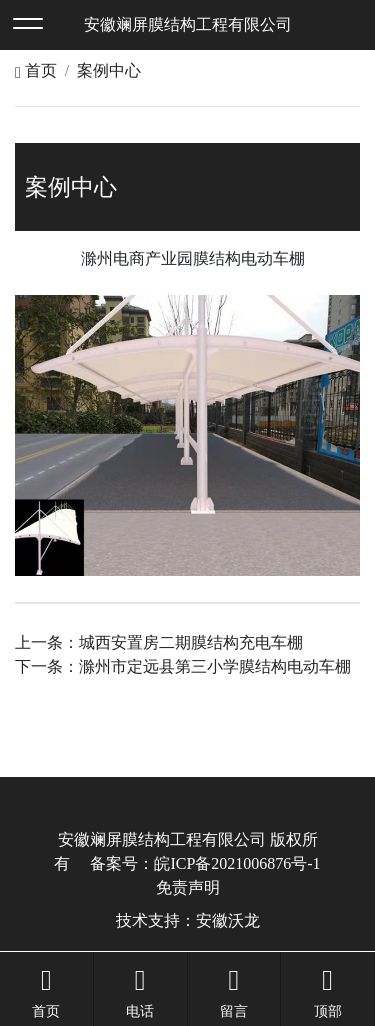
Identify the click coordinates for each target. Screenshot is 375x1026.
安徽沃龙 (228, 920)
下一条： (183, 666)
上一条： (159, 642)
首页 (36, 70)
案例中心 (109, 70)
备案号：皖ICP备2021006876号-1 (205, 863)
